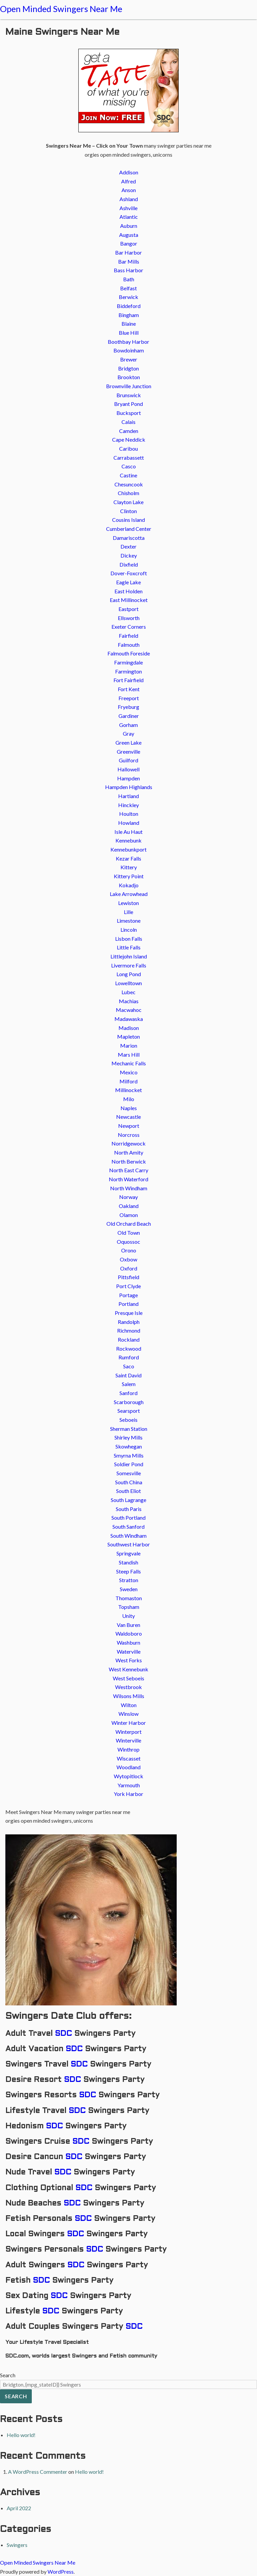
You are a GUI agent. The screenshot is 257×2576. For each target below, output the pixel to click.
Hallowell (128, 769)
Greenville (128, 751)
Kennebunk (128, 840)
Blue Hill (129, 332)
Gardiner (128, 716)
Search (7, 2375)
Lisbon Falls (128, 938)
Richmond (128, 1330)
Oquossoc (128, 1241)
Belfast (128, 288)
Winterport (128, 1731)
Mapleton (128, 1036)
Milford (128, 1081)
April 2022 (19, 2508)
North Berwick (128, 1161)
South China (128, 1482)
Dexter (128, 546)
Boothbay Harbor (128, 341)
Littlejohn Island (128, 956)
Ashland (128, 199)
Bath (128, 279)
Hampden (128, 778)
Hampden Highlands (128, 787)
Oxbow (128, 1259)
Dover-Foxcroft (128, 573)
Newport (128, 1125)
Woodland (128, 1767)
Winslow (128, 1713)
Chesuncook (128, 484)
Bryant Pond (128, 404)
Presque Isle (129, 1313)
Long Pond (128, 974)
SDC (63, 2033)
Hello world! (21, 2435)
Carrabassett (128, 457)
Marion (128, 1045)
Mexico (129, 1072)
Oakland (129, 1206)
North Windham (128, 1188)
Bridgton (128, 368)
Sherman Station (128, 1428)
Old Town (128, 1232)
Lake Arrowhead (129, 894)
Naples (128, 1108)
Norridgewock (128, 1143)
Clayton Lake (128, 502)
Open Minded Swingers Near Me (61, 9)
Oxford (128, 1268)
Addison (128, 172)
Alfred (128, 181)
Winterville (128, 1740)
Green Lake (128, 742)
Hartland (128, 796)
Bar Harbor (128, 252)
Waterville (129, 1651)
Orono (128, 1250)
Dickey (128, 555)
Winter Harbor (128, 1722)
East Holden (128, 591)
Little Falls (129, 947)
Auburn (128, 225)
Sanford (128, 1393)
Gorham (128, 725)
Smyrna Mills (129, 1455)
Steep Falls (128, 1571)
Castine (128, 475)
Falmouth (129, 644)
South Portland (128, 1517)
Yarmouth (128, 1785)
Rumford (128, 1357)
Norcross (129, 1134)
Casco (128, 466)
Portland (128, 1304)
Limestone (129, 920)
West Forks (128, 1660)
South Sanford (128, 1526)
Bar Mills (128, 261)
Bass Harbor (128, 270)
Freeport (128, 698)
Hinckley (128, 805)
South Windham (128, 1535)
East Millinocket (129, 600)
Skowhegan (128, 1446)
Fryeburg (128, 707)
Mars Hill (129, 1054)
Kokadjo (129, 885)
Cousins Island (128, 519)
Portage (128, 1295)
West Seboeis (128, 1678)
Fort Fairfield (128, 680)
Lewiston (128, 903)
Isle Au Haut (128, 831)
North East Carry (128, 1170)
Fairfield (128, 635)
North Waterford (128, 1179)
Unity (128, 1616)
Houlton (128, 813)
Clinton (128, 511)
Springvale (128, 1553)
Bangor (128, 243)
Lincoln (128, 929)
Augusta (128, 235)
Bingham (128, 315)
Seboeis (128, 1419)
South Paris (129, 1509)
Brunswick (128, 395)
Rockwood (128, 1348)
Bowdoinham (128, 350)
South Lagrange (128, 1500)
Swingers (17, 2545)
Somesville (128, 1473)
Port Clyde (128, 1286)
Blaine (128, 323)
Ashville (128, 208)
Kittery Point (129, 876)
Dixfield (128, 564)
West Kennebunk (128, 1669)
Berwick (128, 297)
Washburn (128, 1642)
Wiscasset (129, 1758)
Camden (128, 431)
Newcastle (128, 1116)
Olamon (128, 1215)
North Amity (128, 1152)
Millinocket (128, 1090)
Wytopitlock (128, 1776)
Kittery (128, 867)
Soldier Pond (128, 1464)
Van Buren (128, 1625)
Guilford (128, 760)
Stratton (128, 1580)
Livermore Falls (128, 965)
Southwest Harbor (128, 1544)
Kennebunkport (128, 849)
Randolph (129, 1322)
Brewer (128, 359)
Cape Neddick (128, 439)
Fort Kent (129, 689)
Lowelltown (128, 983)
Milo (128, 1099)
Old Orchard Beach (128, 1223)
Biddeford (129, 306)
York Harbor (128, 1794)
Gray (128, 733)
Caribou (128, 448)
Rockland (129, 1339)
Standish (128, 1562)
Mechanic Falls (128, 1063)
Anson (128, 190)
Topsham (128, 1607)
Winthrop (128, 1749)
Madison (128, 1028)
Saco (128, 1366)
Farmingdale (128, 662)
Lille (128, 912)
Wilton (129, 1705)
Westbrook (128, 1687)
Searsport (128, 1410)
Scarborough (129, 1402)
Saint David (128, 1375)
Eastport (128, 609)
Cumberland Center (128, 528)
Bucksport (128, 413)
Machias (129, 1001)
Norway (128, 1197)
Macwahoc (129, 1010)
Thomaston (128, 1598)
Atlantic (128, 216)
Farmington (128, 671)
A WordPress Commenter (37, 2471)
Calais (128, 422)
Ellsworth (129, 618)
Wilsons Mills (128, 1696)
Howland (128, 822)
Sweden (129, 1589)
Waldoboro (128, 1633)
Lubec (128, 992)
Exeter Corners (128, 626)
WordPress (61, 2571)
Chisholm (128, 493)
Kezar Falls (128, 858)
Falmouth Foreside (128, 653)
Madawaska (128, 1019)
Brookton (128, 377)
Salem (129, 1384)
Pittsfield (128, 1277)
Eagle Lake (128, 582)
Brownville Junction (128, 386)
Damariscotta (129, 538)
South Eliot (128, 1491)
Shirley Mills (128, 1437)
